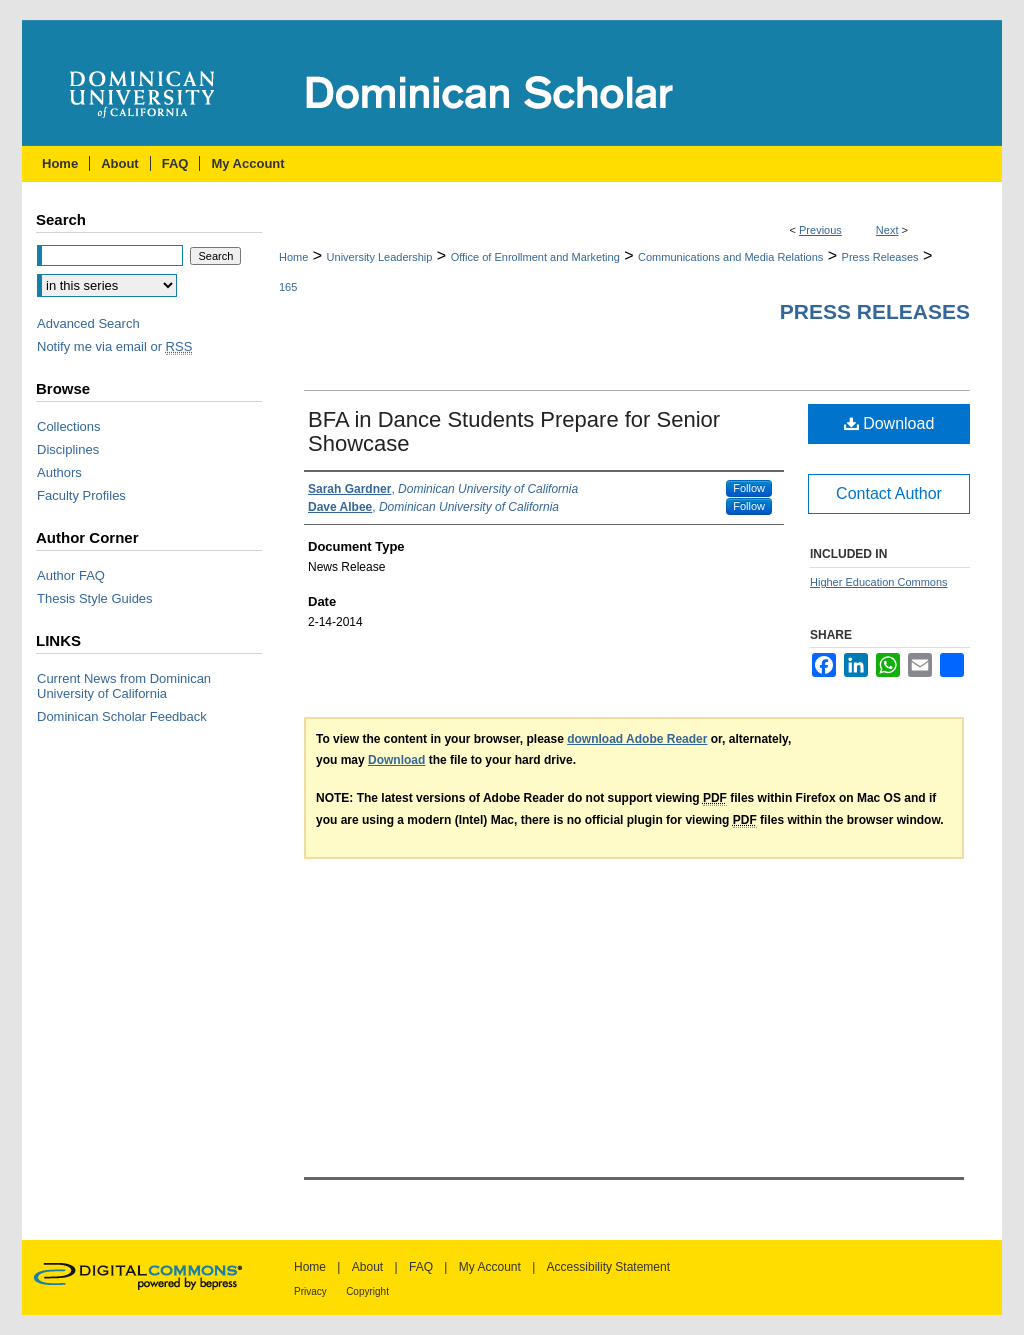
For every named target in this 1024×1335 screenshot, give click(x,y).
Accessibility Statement (608, 1267)
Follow (749, 488)
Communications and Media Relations (730, 257)
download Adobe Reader (637, 739)
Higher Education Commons (879, 582)
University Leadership (380, 257)
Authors (59, 472)
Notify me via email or (114, 346)
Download (889, 423)
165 (288, 287)
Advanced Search (88, 323)
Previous (820, 230)
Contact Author (889, 493)
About (367, 1267)
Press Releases (880, 257)
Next (887, 230)
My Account (490, 1267)
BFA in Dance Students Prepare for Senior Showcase (514, 431)
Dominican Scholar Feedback (122, 716)
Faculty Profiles (81, 495)
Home (293, 257)
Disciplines (68, 449)
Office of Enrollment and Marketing (535, 257)
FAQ (421, 1267)
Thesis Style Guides (95, 598)
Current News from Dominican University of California (124, 686)
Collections (69, 426)
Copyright (367, 1291)
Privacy (310, 1291)
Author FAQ (71, 575)
